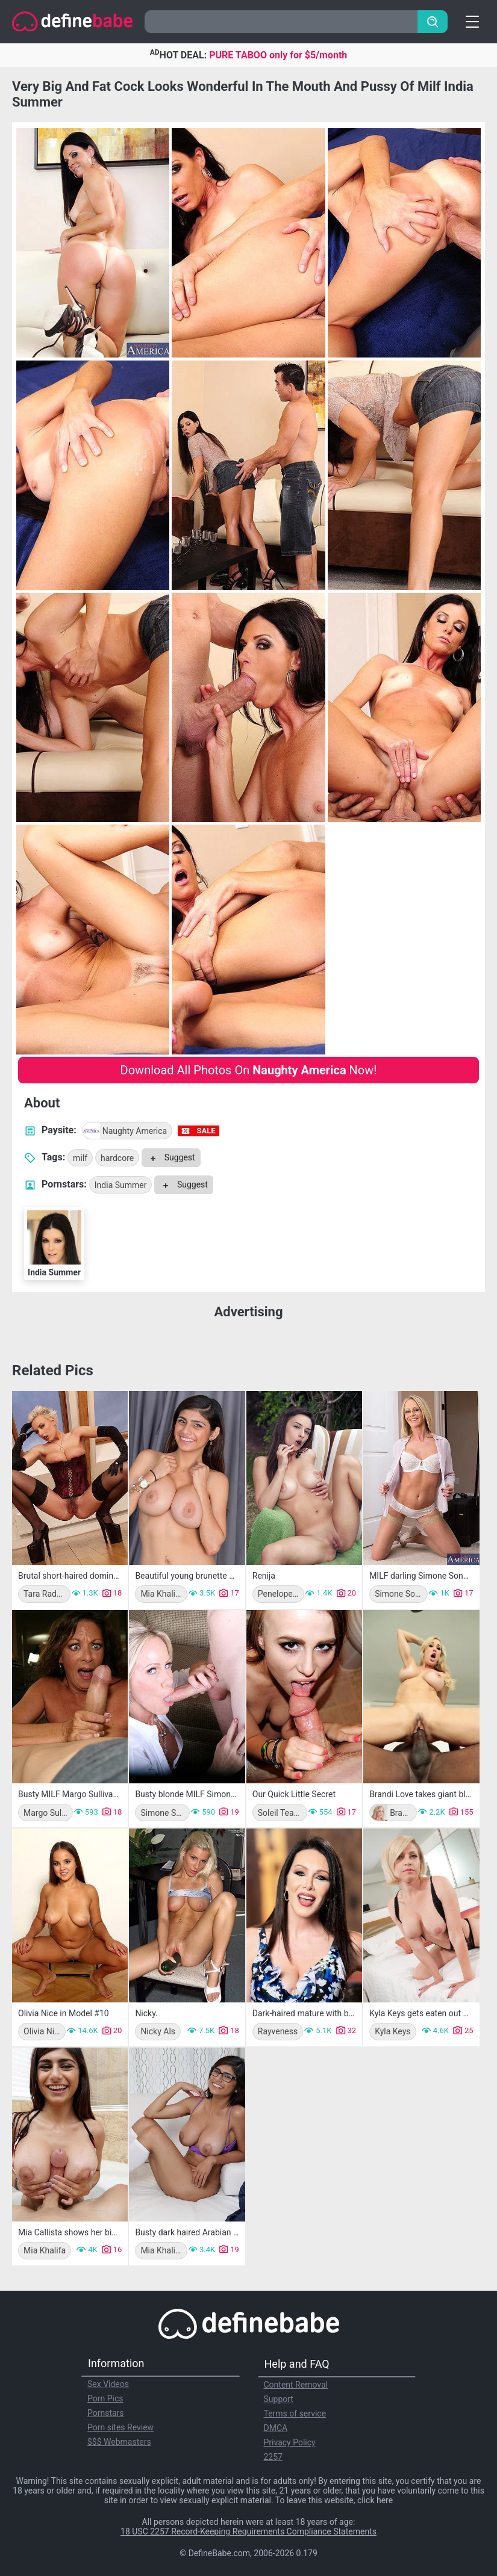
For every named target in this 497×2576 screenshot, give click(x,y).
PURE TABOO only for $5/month (278, 55)
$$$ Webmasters (119, 2442)
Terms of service (295, 2413)
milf (80, 1158)
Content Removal (296, 2384)
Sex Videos (108, 2384)
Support (278, 2399)
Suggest (171, 1157)
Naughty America (125, 1130)
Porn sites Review (120, 2427)
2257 (273, 2457)
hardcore (117, 1158)
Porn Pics (105, 2398)
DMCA (276, 2428)
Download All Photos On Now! (248, 1070)
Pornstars (105, 2413)
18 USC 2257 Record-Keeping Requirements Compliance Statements (248, 2531)
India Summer (121, 1185)
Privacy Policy (290, 2442)
